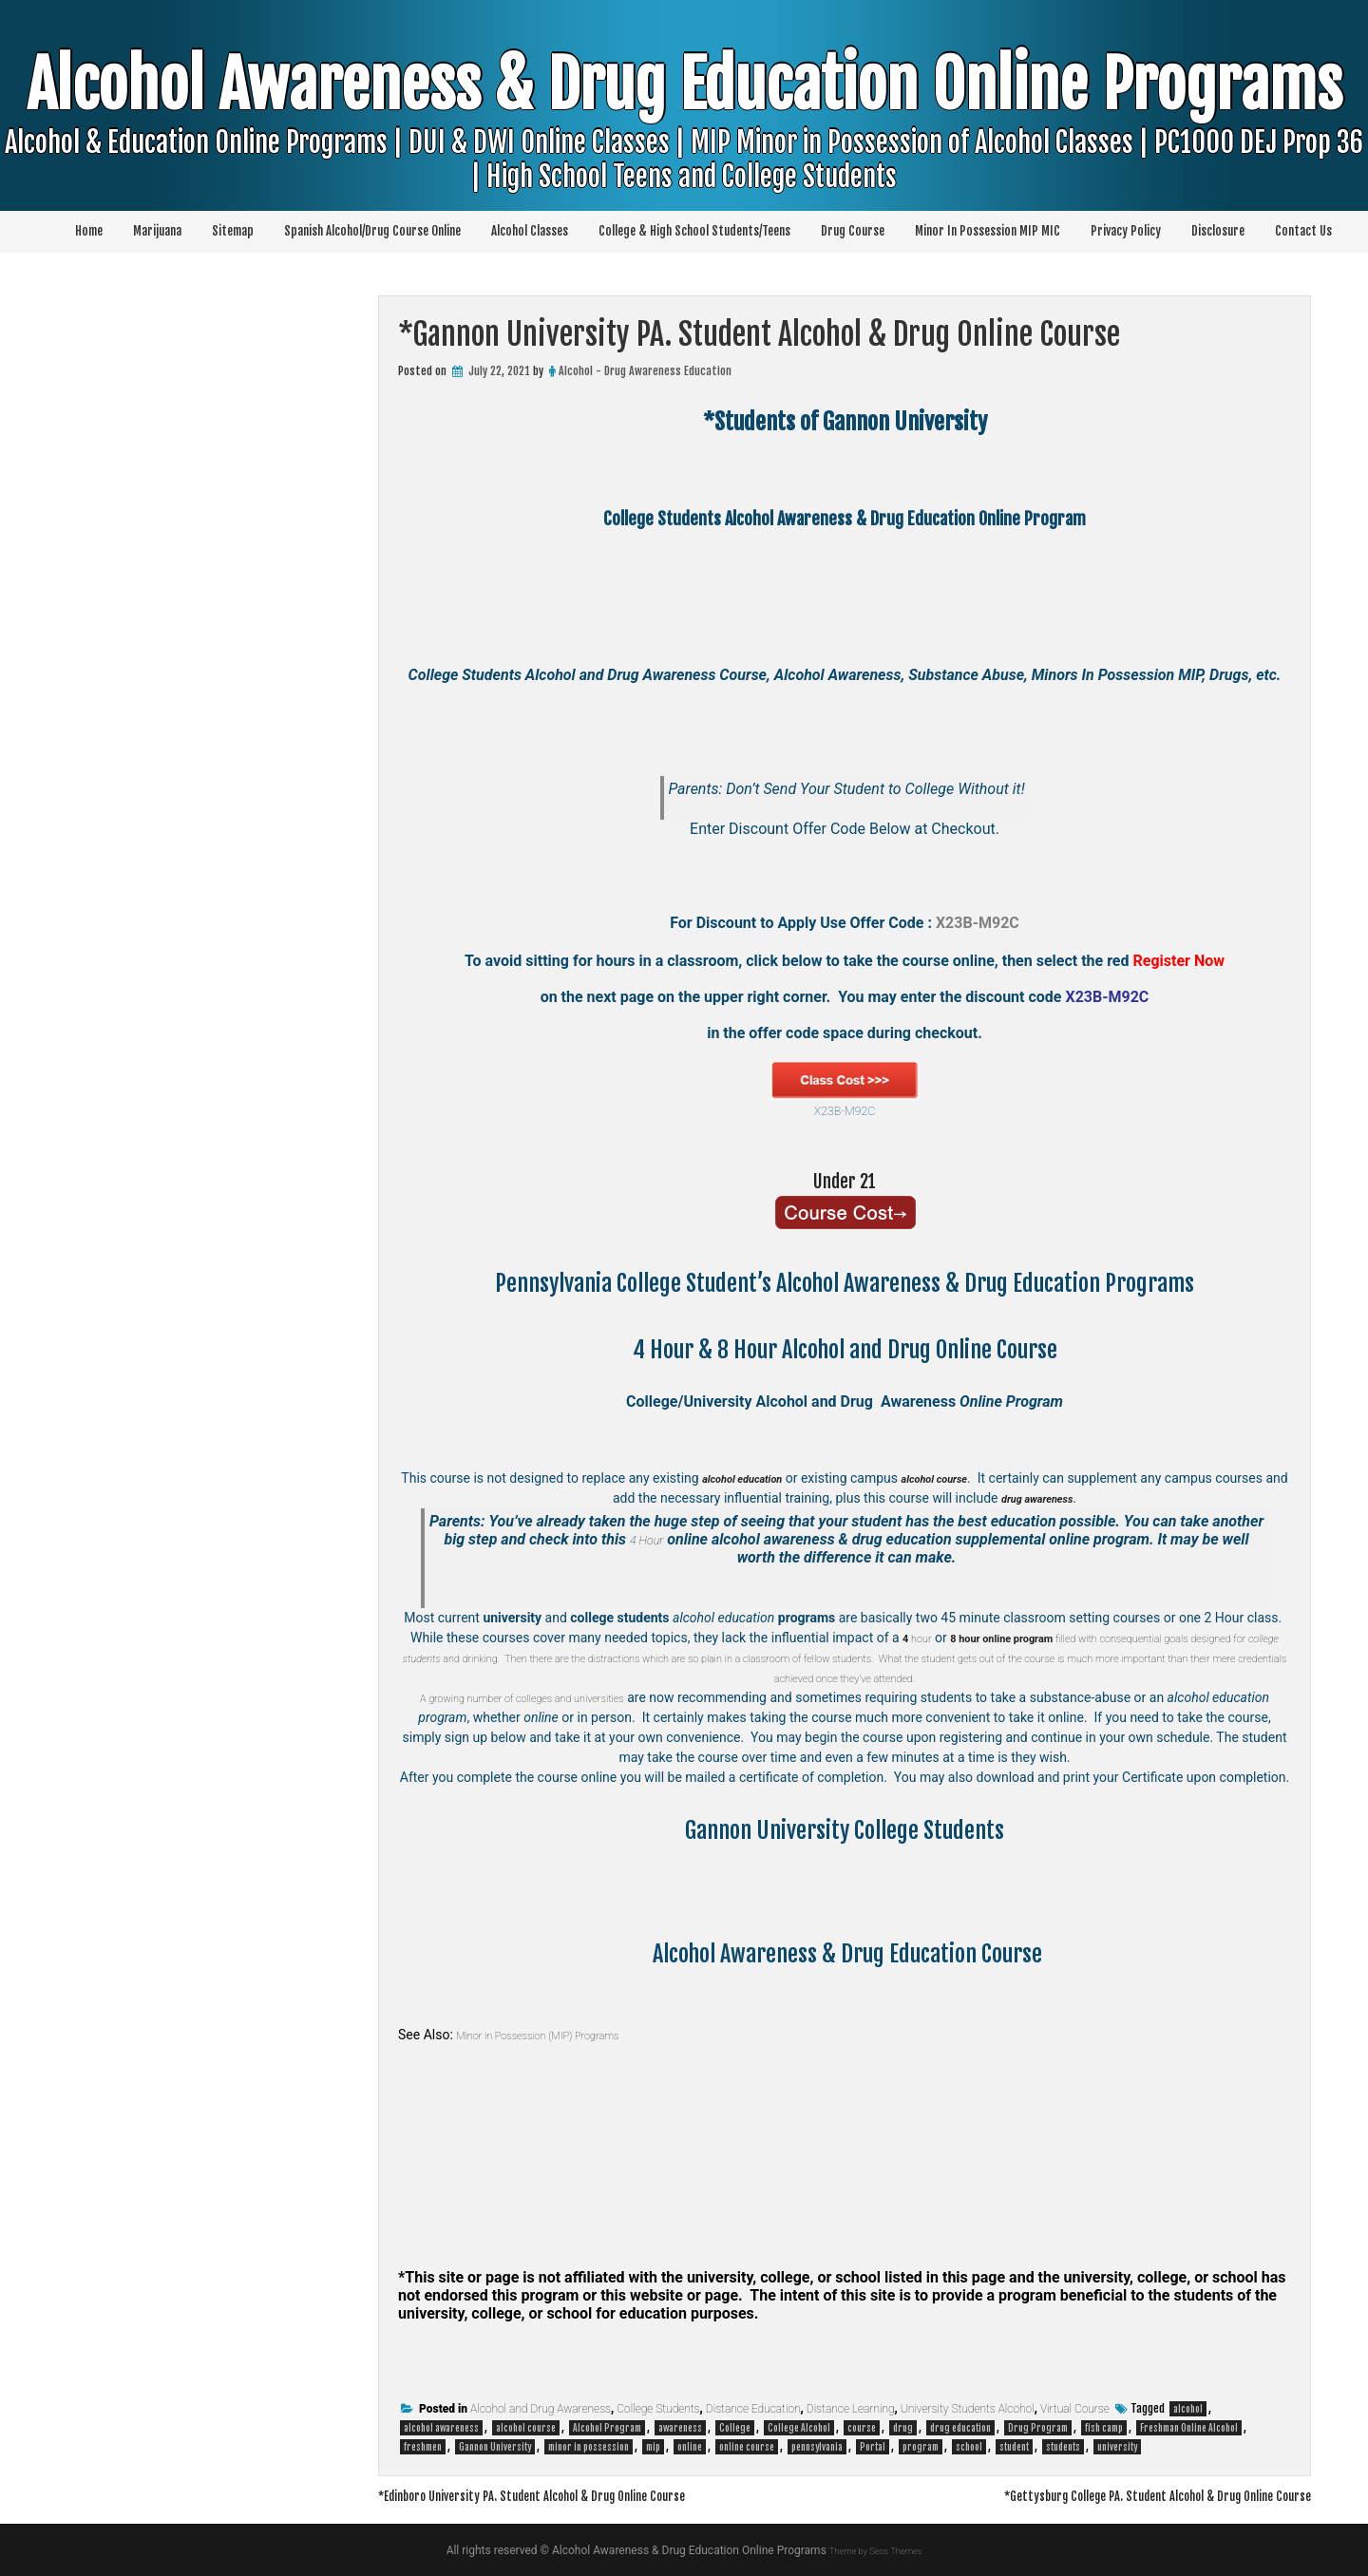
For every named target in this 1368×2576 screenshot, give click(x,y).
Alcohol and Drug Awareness (540, 2408)
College (734, 2428)
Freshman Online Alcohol (1189, 2428)
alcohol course (526, 2428)
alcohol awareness (441, 2428)
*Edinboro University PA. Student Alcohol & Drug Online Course (570, 2495)
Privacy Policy (1126, 230)
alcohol (1188, 2409)
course (861, 2428)
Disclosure (1217, 230)
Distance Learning (851, 2408)
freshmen (423, 2447)
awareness (680, 2428)
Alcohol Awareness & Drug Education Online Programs (684, 147)
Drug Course (852, 230)
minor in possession (588, 2447)
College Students (658, 2408)
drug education (960, 2428)
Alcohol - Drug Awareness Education (645, 371)
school (969, 2447)
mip (653, 2447)
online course (746, 2447)
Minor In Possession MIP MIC (987, 230)
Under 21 (844, 1179)
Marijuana (157, 230)
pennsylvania (817, 2447)
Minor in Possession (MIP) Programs (560, 2034)
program (920, 2447)
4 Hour (646, 1539)
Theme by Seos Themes (875, 2550)
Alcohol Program (607, 2428)
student (1014, 2447)
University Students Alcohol (968, 2408)
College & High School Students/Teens (694, 230)
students (1063, 2447)
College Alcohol (799, 2428)
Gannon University (495, 2447)
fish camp (1104, 2428)
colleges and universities (613, 1697)
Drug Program (1038, 2428)
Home (89, 230)
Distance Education (753, 2408)
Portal (872, 2447)
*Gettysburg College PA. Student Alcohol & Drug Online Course (1119, 2495)
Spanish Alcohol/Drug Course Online (372, 230)
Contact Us (1303, 230)
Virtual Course (1075, 2408)
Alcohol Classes (529, 230)
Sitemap (233, 230)
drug (903, 2428)
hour (927, 1637)
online (689, 2447)
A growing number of (482, 1697)
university (1117, 2447)
